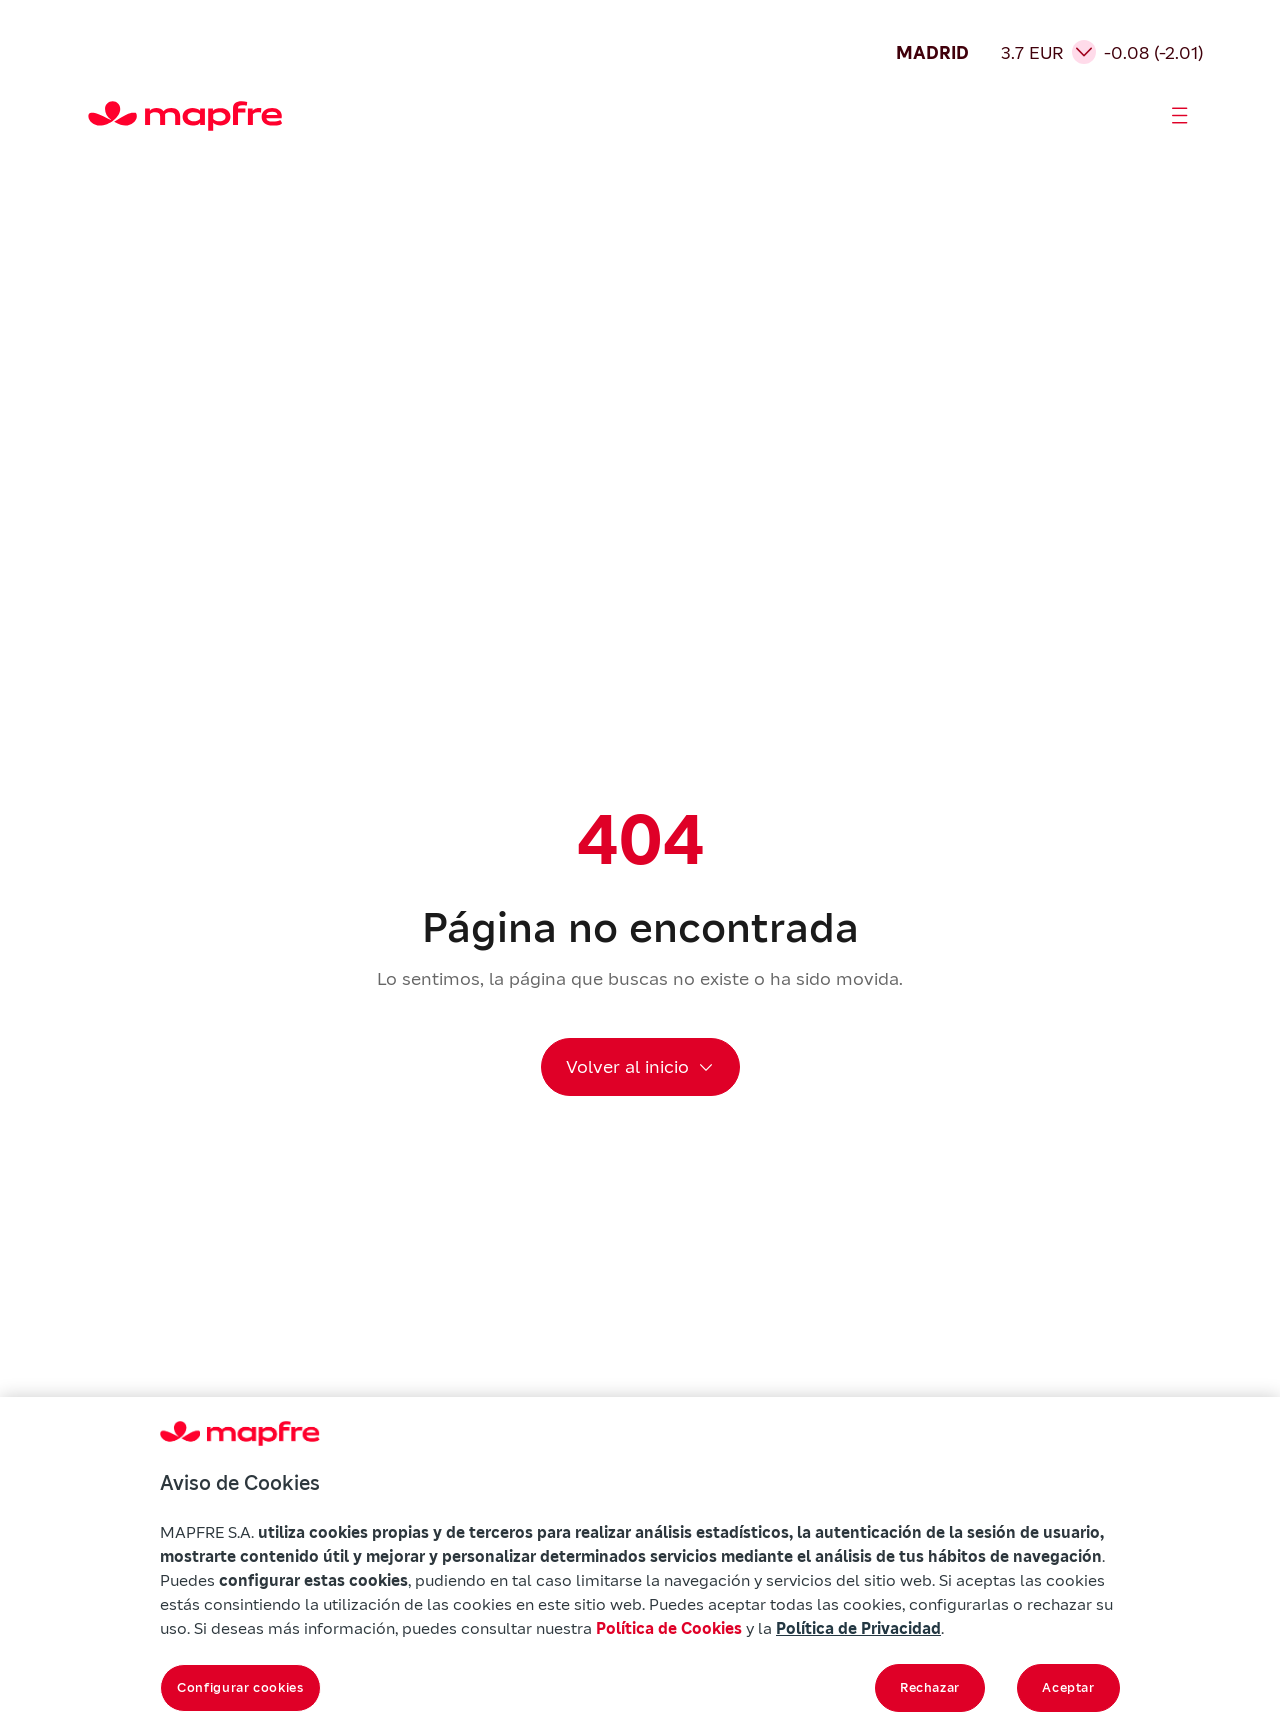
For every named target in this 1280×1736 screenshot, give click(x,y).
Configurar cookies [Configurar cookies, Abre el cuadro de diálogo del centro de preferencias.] (240, 1687)
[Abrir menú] (1180, 116)
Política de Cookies (669, 1628)
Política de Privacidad (858, 1628)
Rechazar (930, 1687)
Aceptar (1068, 1687)
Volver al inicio (627, 1066)
